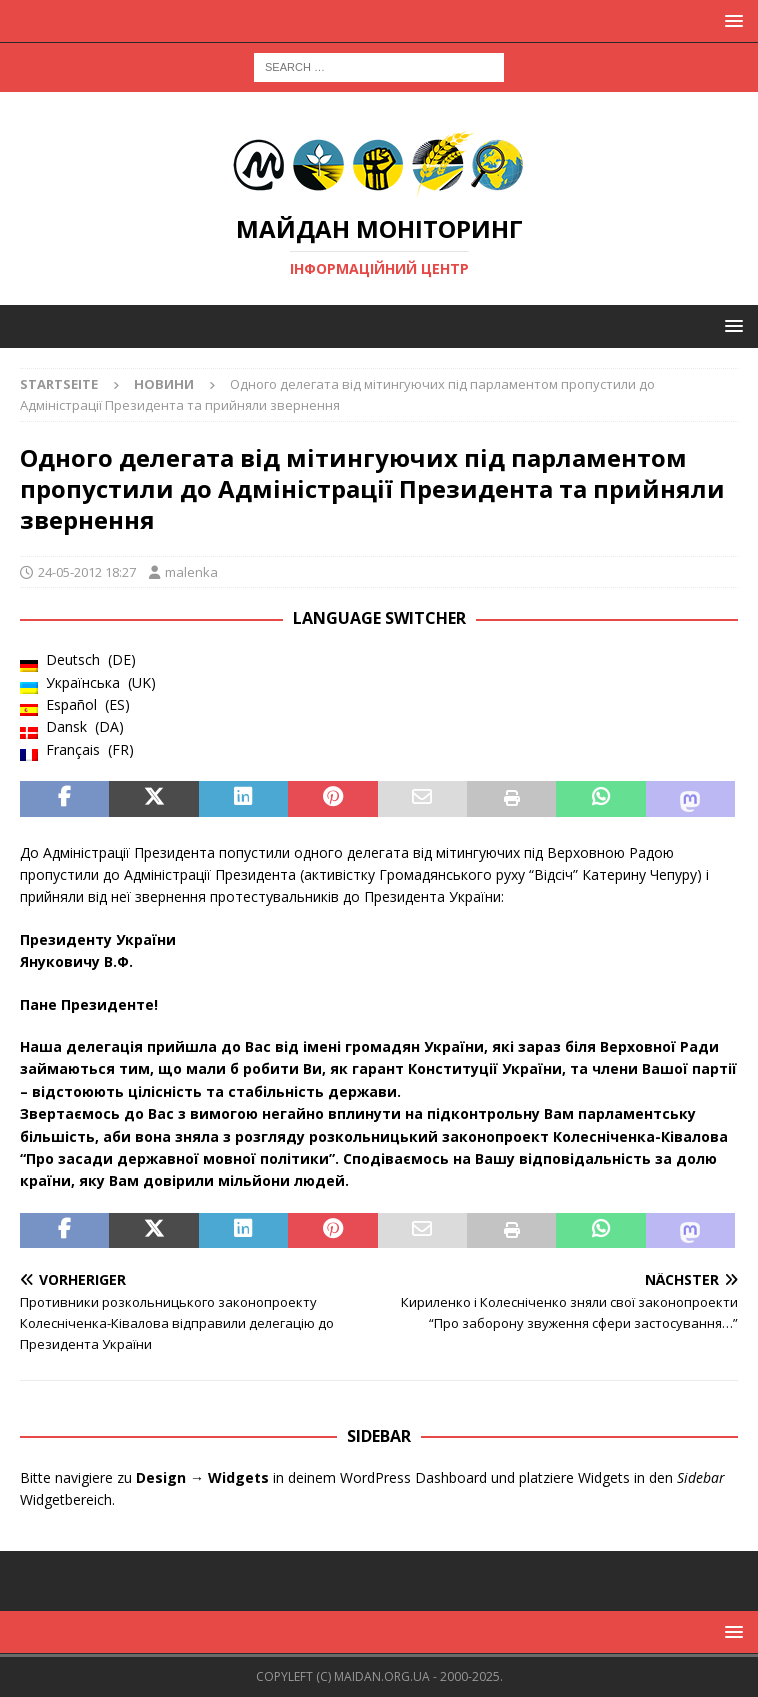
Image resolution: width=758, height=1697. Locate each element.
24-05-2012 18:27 (87, 572)
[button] (730, 20)
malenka (191, 572)
